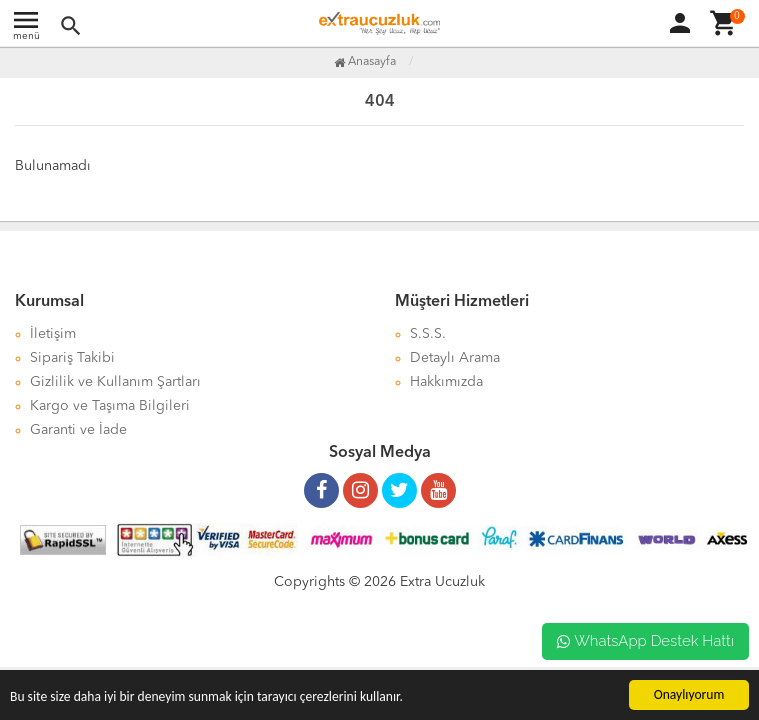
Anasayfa (365, 62)
